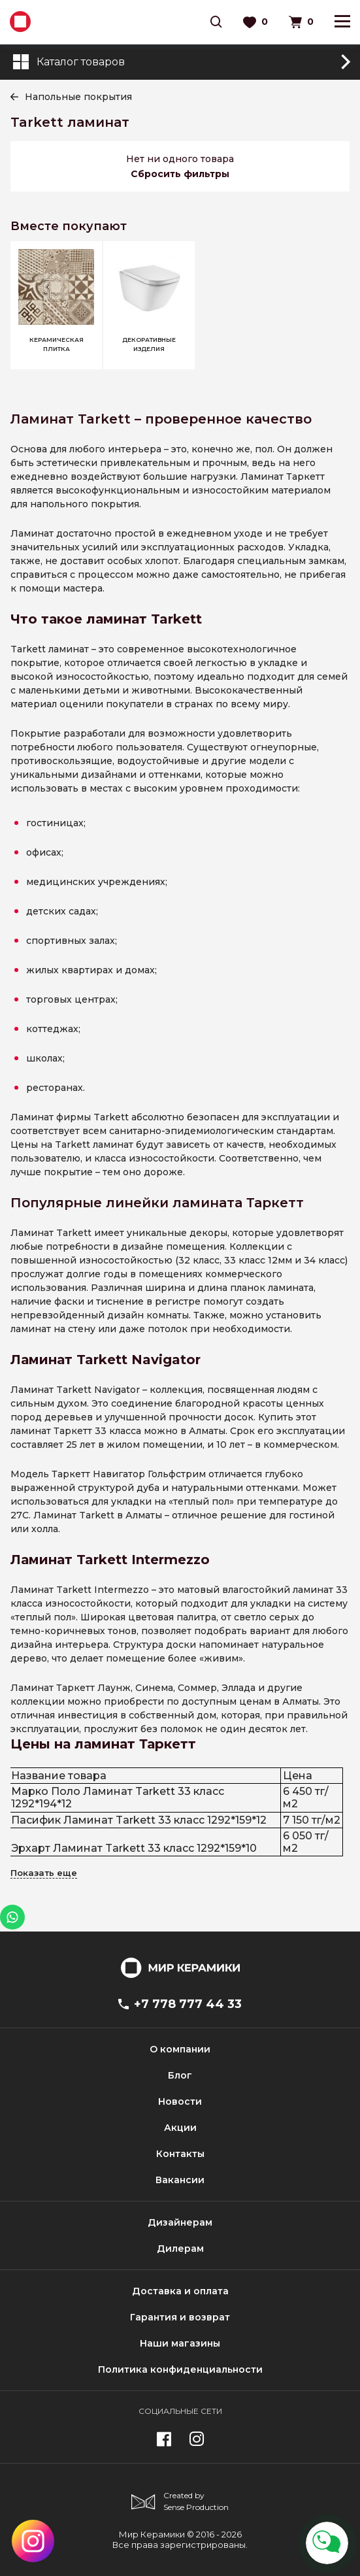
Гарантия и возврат (180, 2317)
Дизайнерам (180, 2222)
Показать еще (43, 1872)
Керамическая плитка (56, 344)
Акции (180, 2127)
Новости (180, 2101)
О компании (180, 2049)
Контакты (180, 2154)
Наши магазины (180, 2343)
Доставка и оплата (180, 2291)
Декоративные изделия (149, 344)
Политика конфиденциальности (180, 2369)
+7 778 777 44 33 (180, 2004)
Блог (180, 2075)
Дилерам (180, 2248)
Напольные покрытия (78, 97)
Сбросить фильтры (180, 173)
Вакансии (180, 2180)
